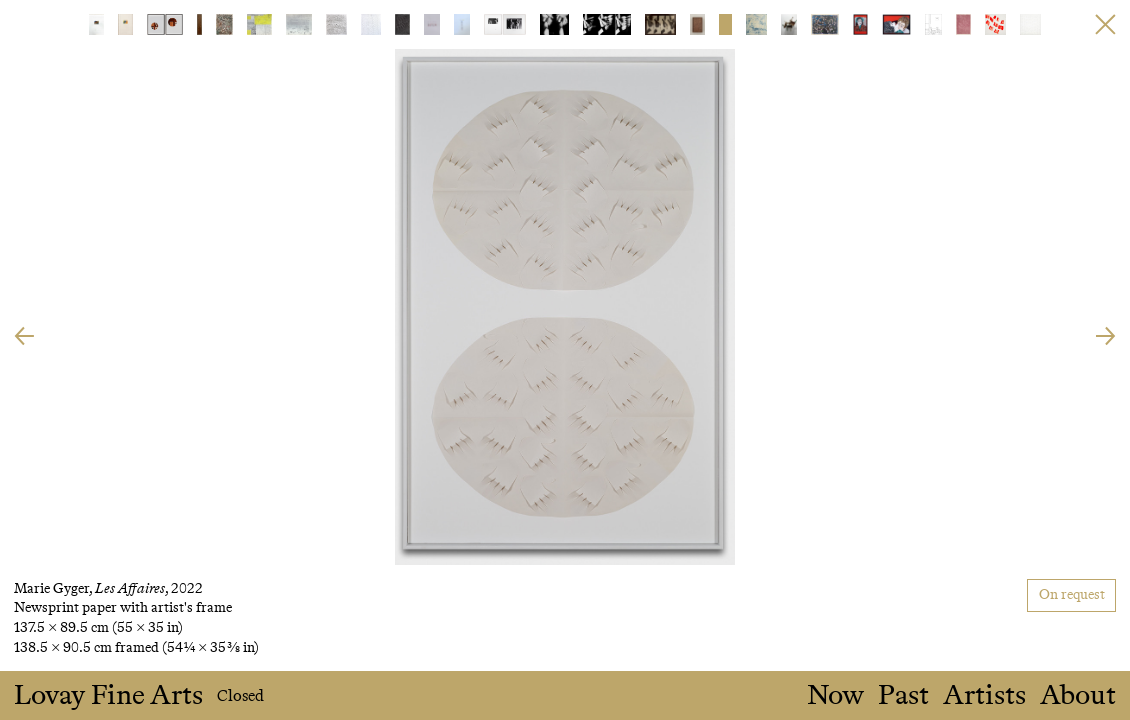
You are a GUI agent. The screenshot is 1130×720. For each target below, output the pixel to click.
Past (903, 695)
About (1078, 695)
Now (835, 695)
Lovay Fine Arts (108, 695)
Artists (984, 695)
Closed (240, 695)
